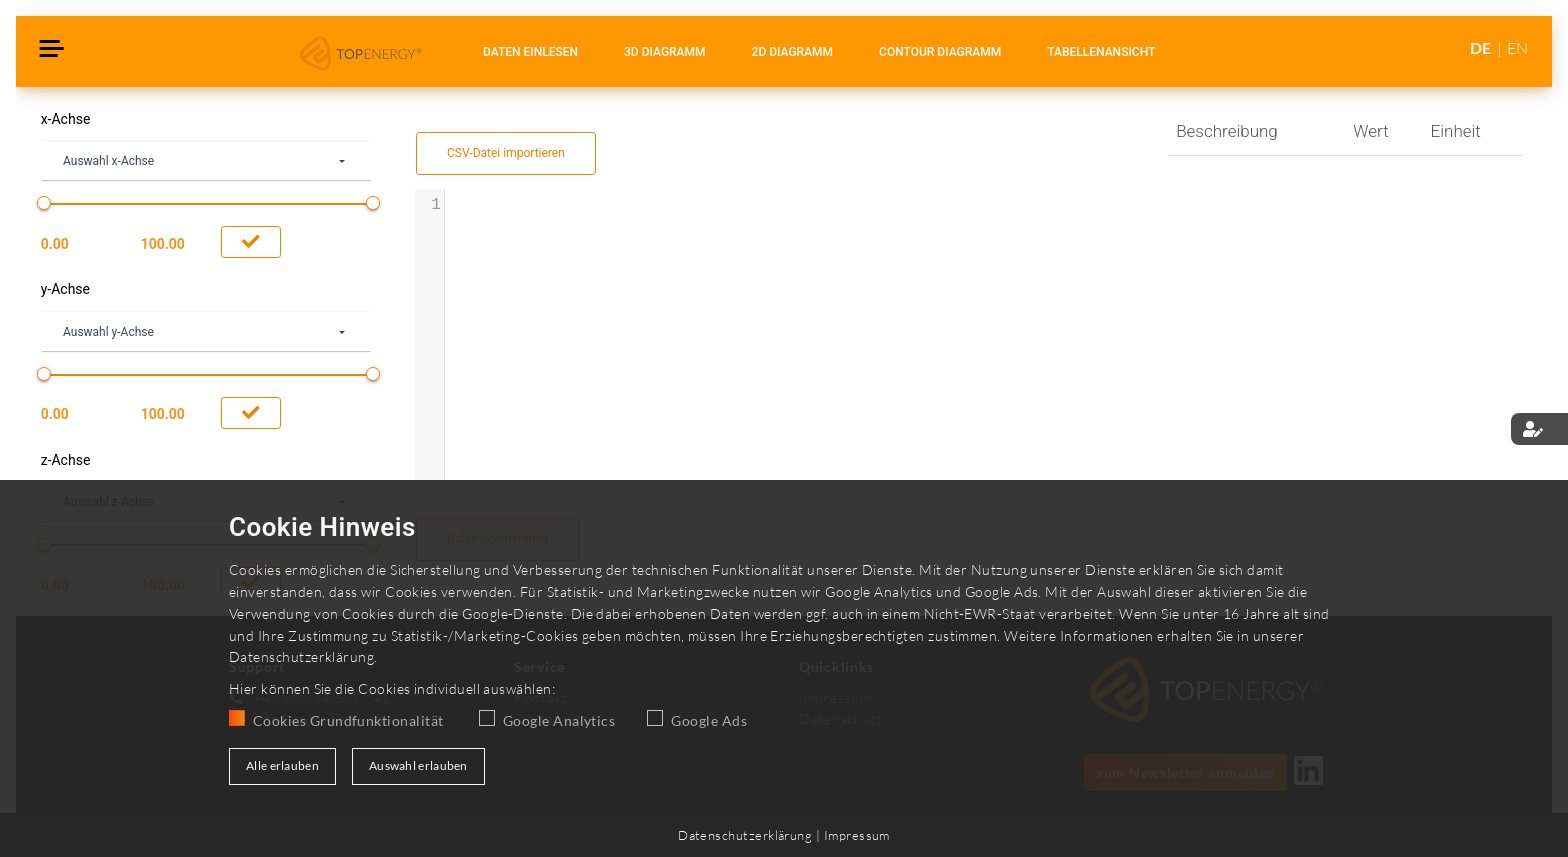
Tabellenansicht (1101, 52)
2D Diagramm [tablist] (793, 52)
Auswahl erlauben (418, 765)
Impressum (857, 835)
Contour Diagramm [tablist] (940, 52)
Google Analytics (559, 720)
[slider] (44, 203)
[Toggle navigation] (52, 50)
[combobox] (206, 161)
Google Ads (709, 720)
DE (1482, 47)
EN (1517, 48)
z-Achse (66, 460)
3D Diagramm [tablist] (665, 52)
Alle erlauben (282, 765)
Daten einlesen (530, 52)
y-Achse (65, 289)
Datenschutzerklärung (301, 656)
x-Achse (66, 119)
